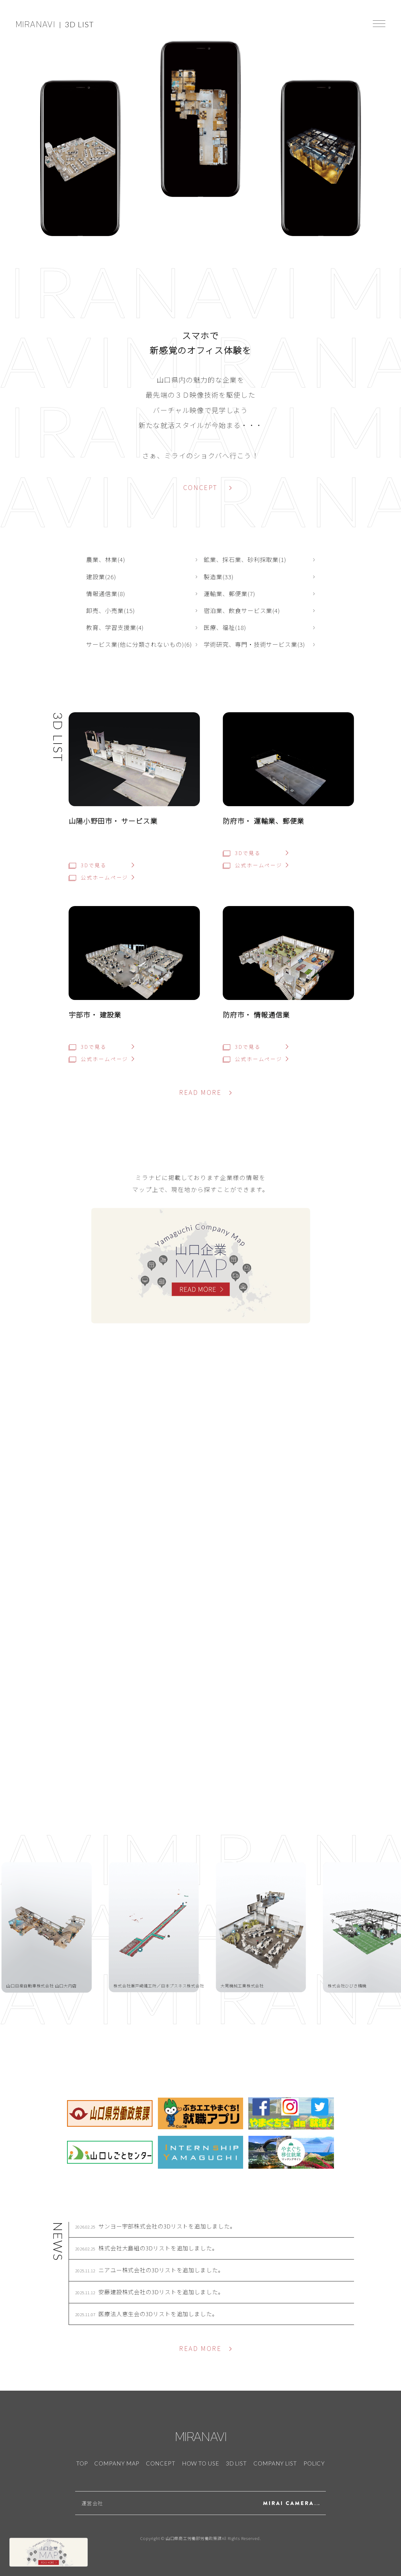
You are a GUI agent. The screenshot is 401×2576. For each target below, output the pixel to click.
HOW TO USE (200, 2463)
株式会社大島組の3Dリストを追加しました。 (158, 2248)
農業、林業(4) (105, 559)
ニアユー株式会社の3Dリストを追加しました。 (161, 2270)
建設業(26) (101, 576)
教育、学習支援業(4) (115, 627)
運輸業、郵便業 (279, 821)
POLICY (314, 2463)
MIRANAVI (35, 24)
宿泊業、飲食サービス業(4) (242, 610)
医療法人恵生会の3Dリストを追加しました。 (158, 2314)
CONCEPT (200, 487)
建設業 (110, 1014)
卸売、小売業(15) (110, 610)
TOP (82, 2463)
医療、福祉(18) (225, 627)
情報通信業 (272, 1014)
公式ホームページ (98, 877)
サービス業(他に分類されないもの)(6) (139, 644)
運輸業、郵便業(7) (229, 593)
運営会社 (92, 2503)
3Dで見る (87, 865)
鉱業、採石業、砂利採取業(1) (245, 559)
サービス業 (139, 821)
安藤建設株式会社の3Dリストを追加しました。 (161, 2292)
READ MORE (200, 1092)
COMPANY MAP (116, 2463)
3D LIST (79, 24)
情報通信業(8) (105, 593)
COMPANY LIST (275, 2463)
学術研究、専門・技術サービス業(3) (254, 644)
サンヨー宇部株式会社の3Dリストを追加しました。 (167, 2226)
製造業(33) (219, 576)
